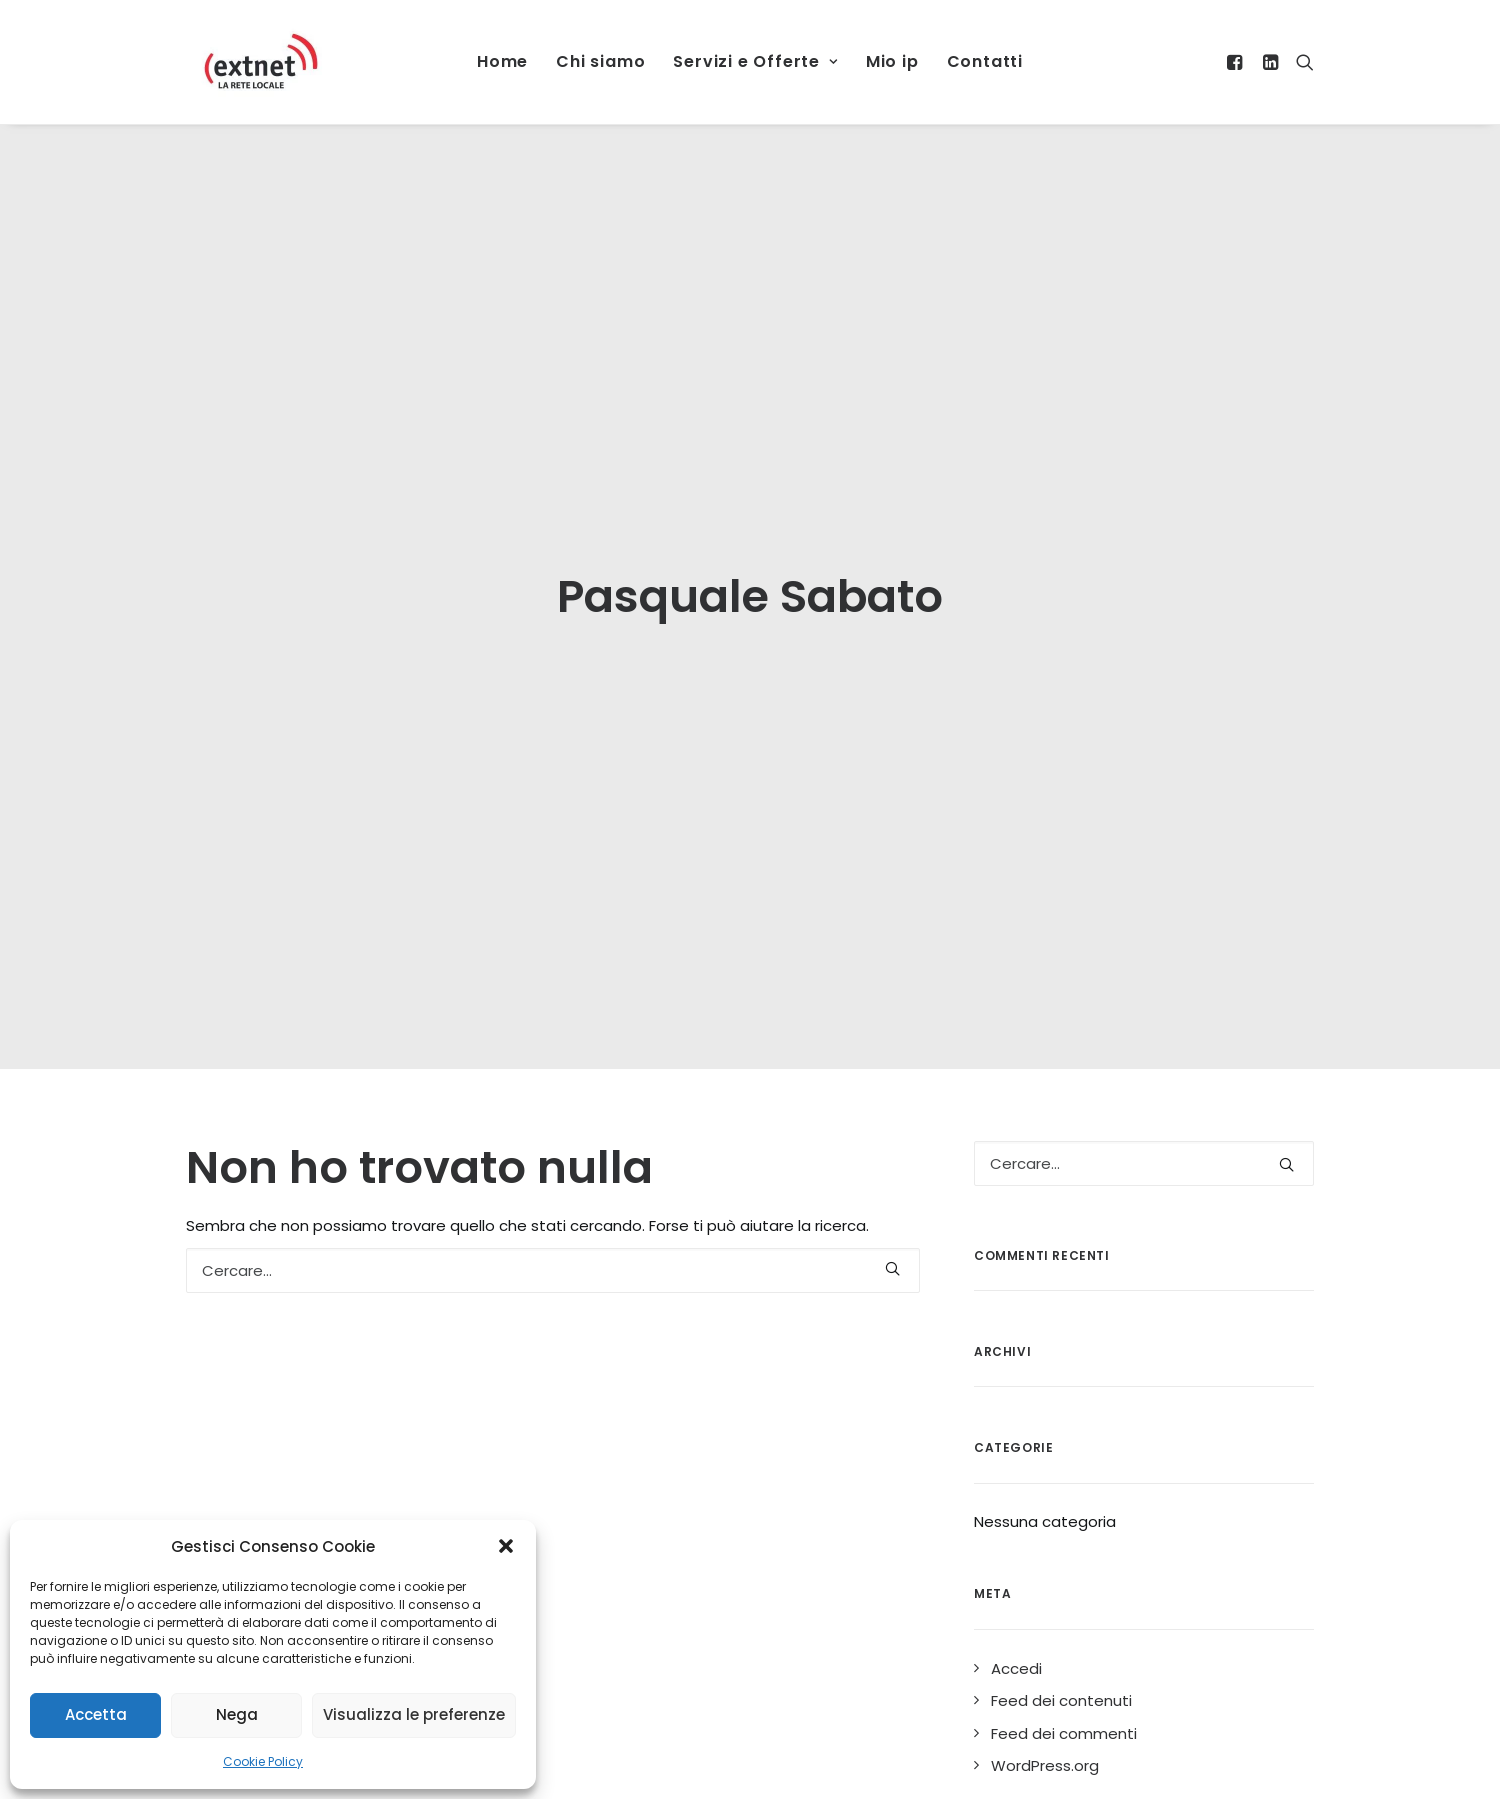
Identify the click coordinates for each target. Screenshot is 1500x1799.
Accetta (96, 1714)
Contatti (985, 61)
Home (502, 61)
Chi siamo (600, 61)
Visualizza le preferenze (414, 1714)
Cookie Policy (263, 1761)
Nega (237, 1714)
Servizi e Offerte (755, 61)
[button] (506, 1546)
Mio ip (892, 61)
